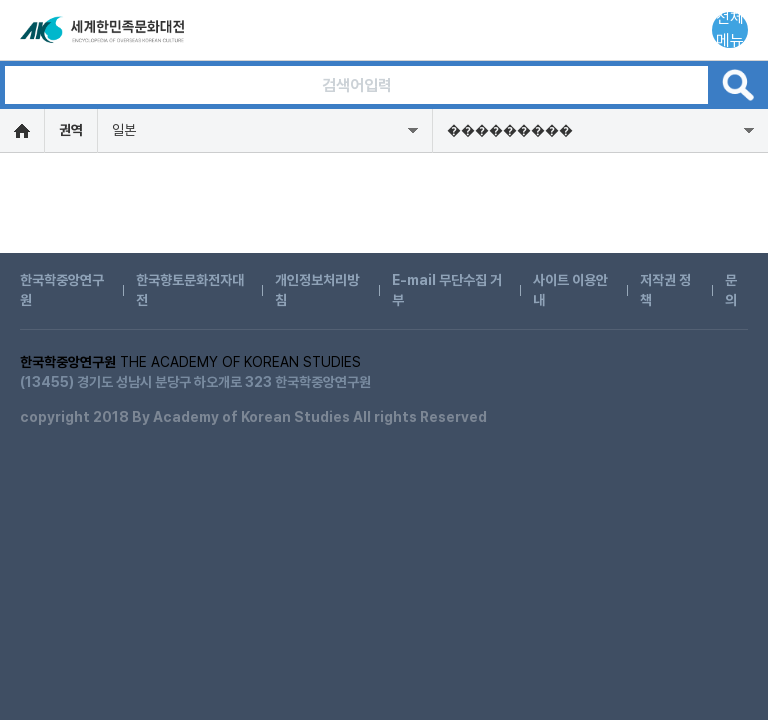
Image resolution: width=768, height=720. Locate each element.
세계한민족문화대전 (104, 30)
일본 (124, 130)
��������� (510, 130)
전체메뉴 (730, 30)
